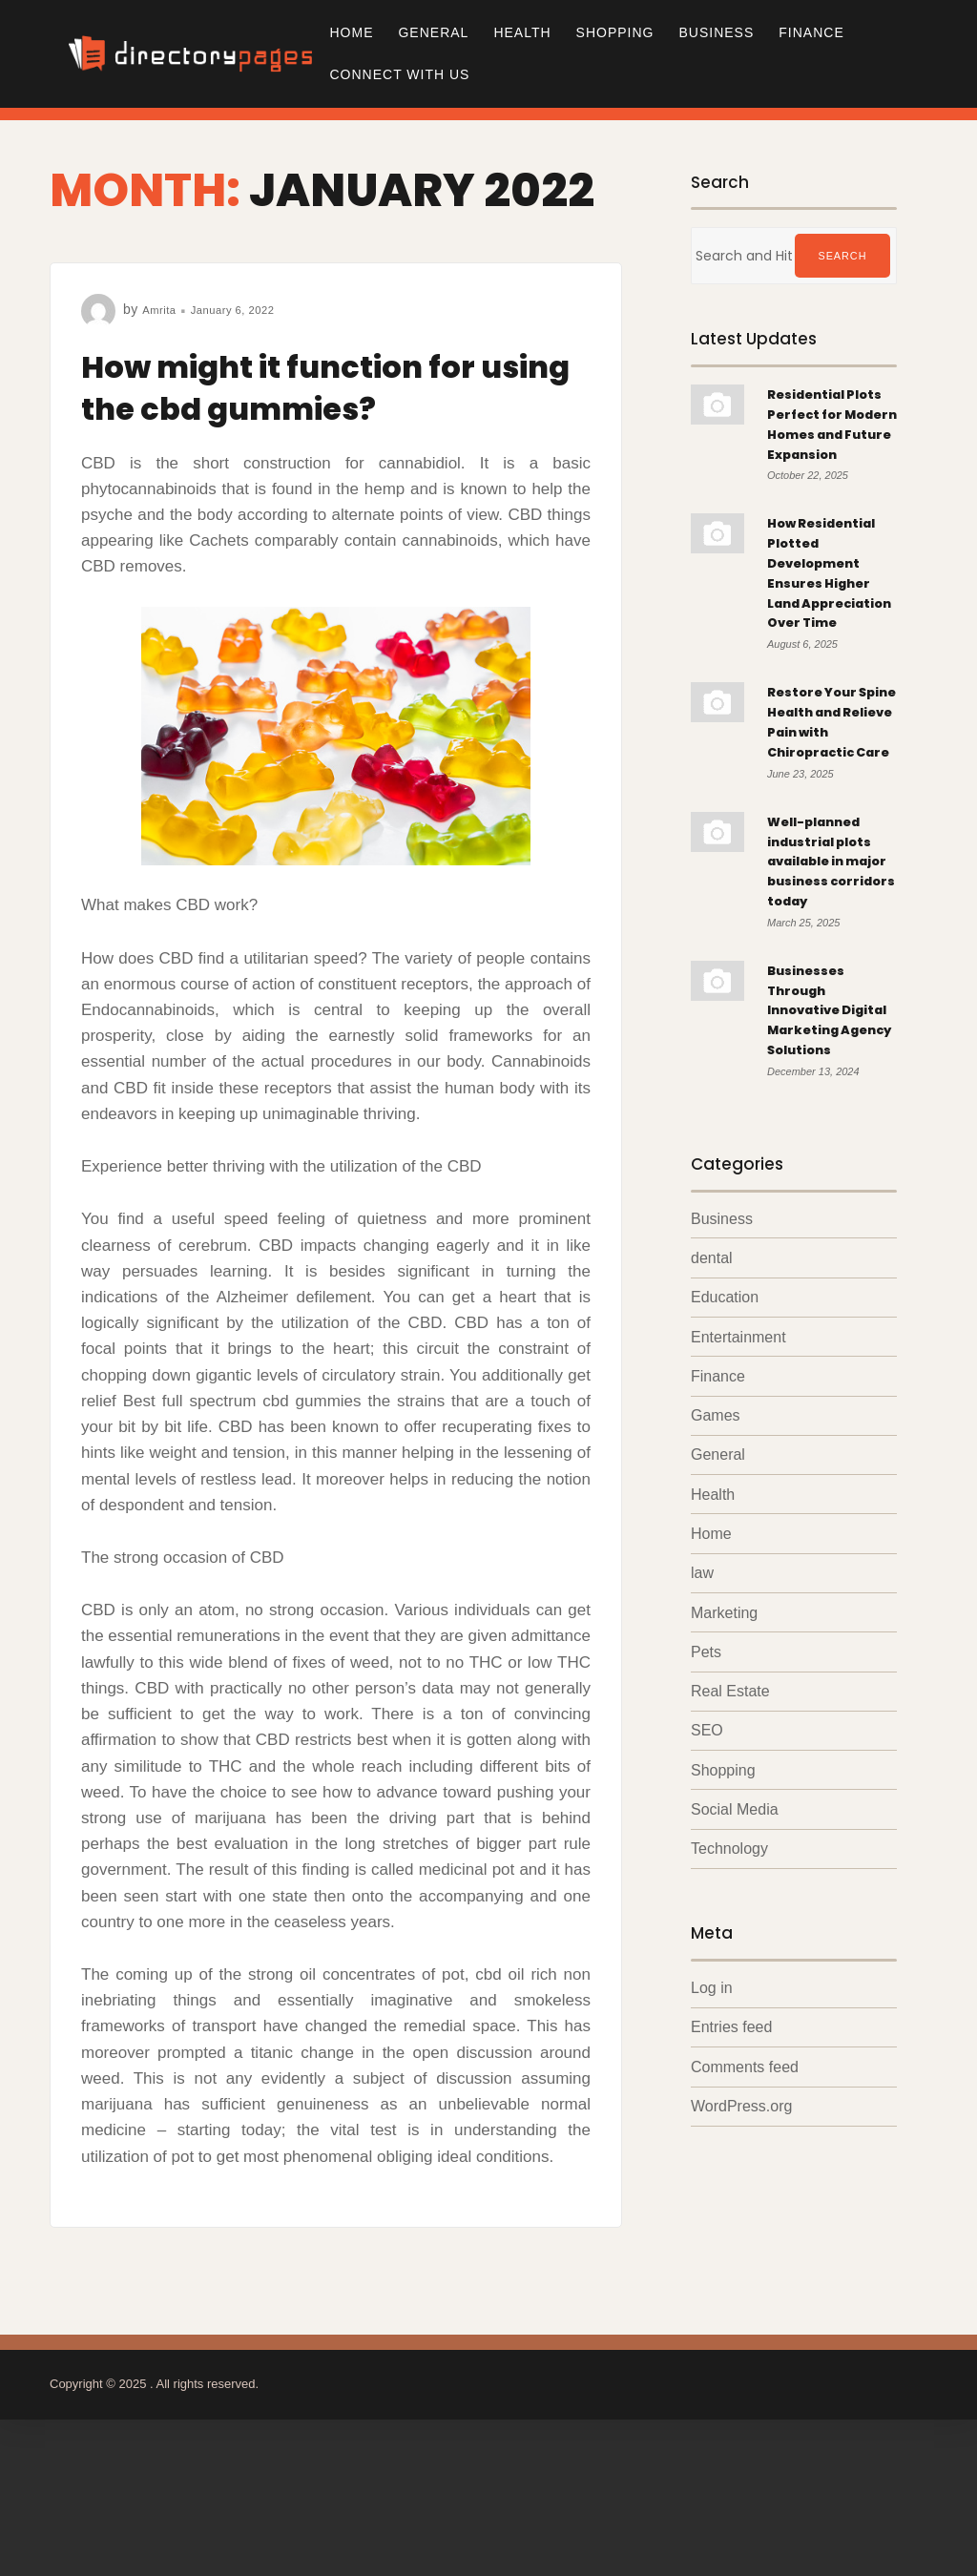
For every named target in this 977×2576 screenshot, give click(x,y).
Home (351, 32)
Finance (811, 32)
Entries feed (731, 2228)
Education (725, 1485)
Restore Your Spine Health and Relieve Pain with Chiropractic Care (821, 823)
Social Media (735, 2008)
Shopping (615, 32)
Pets (706, 1847)
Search (842, 255)
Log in (712, 2188)
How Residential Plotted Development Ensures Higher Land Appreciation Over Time (829, 634)
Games (715, 1605)
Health (522, 32)
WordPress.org (741, 2309)
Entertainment (738, 1525)
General (433, 32)
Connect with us (399, 74)
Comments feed (745, 2269)
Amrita (161, 309)
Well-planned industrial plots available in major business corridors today (831, 993)
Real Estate (730, 1888)
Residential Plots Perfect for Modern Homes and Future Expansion (821, 443)
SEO (707, 1928)
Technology (729, 2048)
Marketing (724, 1806)
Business (717, 32)
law (702, 1766)
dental (712, 1444)
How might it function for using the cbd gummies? (326, 385)
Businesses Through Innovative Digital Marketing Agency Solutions (813, 1173)
